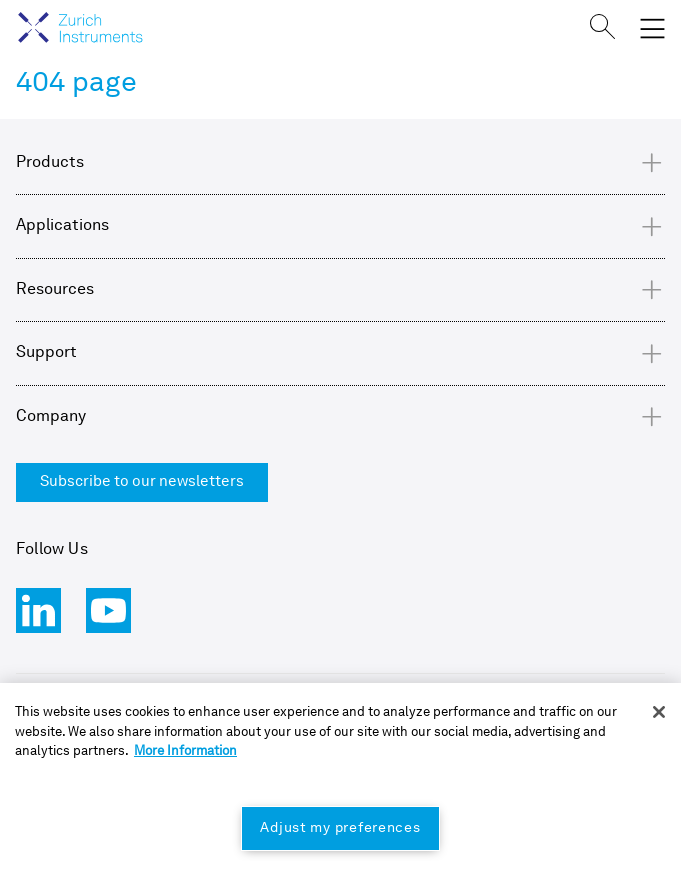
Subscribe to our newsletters (142, 482)
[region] (340, 777)
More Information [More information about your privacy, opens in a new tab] (185, 751)
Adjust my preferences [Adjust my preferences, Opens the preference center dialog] (340, 828)
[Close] (659, 712)
